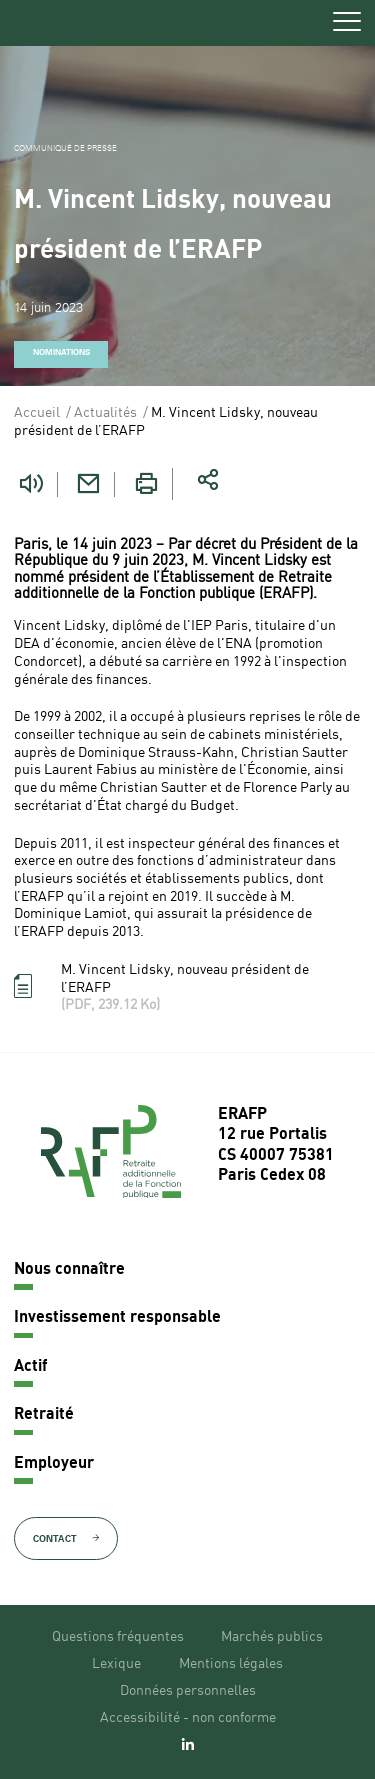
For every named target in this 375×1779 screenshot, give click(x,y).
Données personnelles (188, 1691)
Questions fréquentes (118, 1637)
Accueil (37, 413)
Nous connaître (69, 1270)
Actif (30, 1367)
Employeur (54, 1464)
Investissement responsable (117, 1318)
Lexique (116, 1664)
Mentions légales (231, 1664)
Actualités (105, 413)
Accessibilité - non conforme (188, 1718)
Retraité (44, 1415)
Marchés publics (272, 1637)
